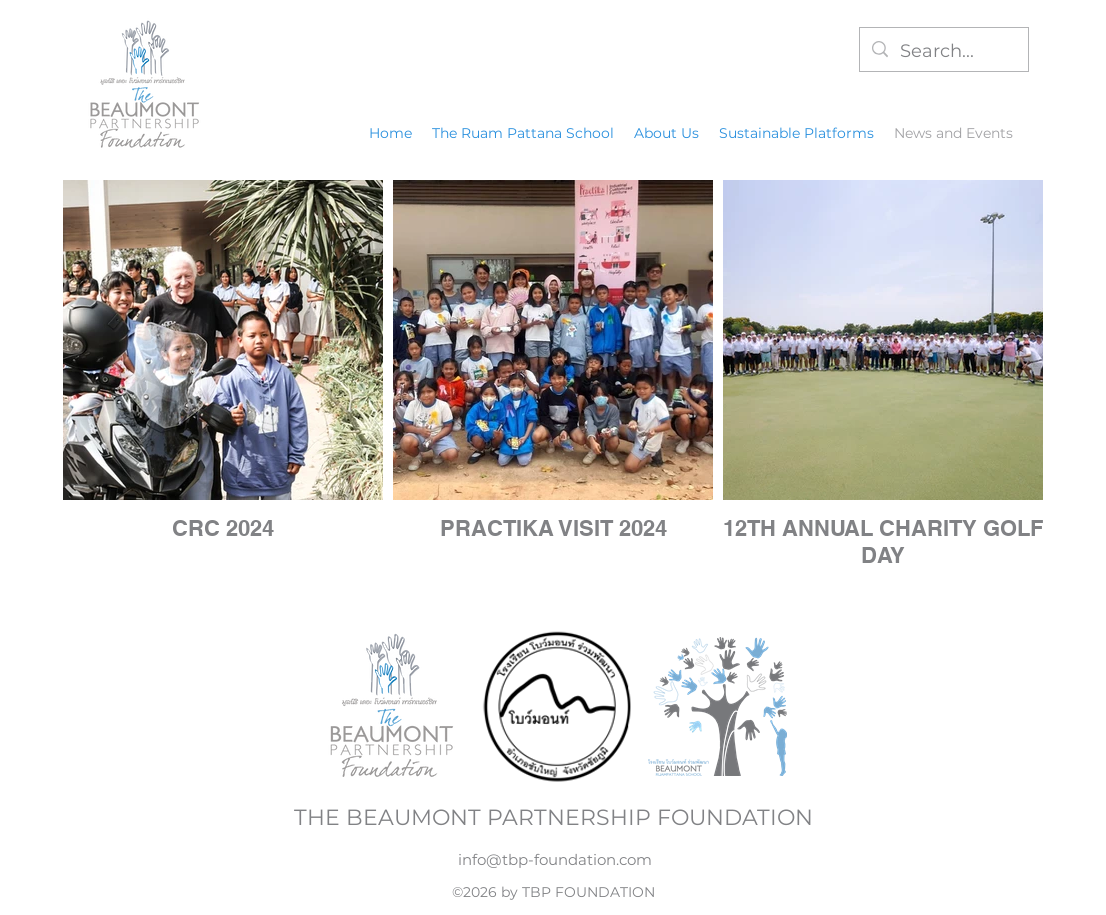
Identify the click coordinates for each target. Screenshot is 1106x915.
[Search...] (943, 52)
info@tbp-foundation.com (555, 859)
